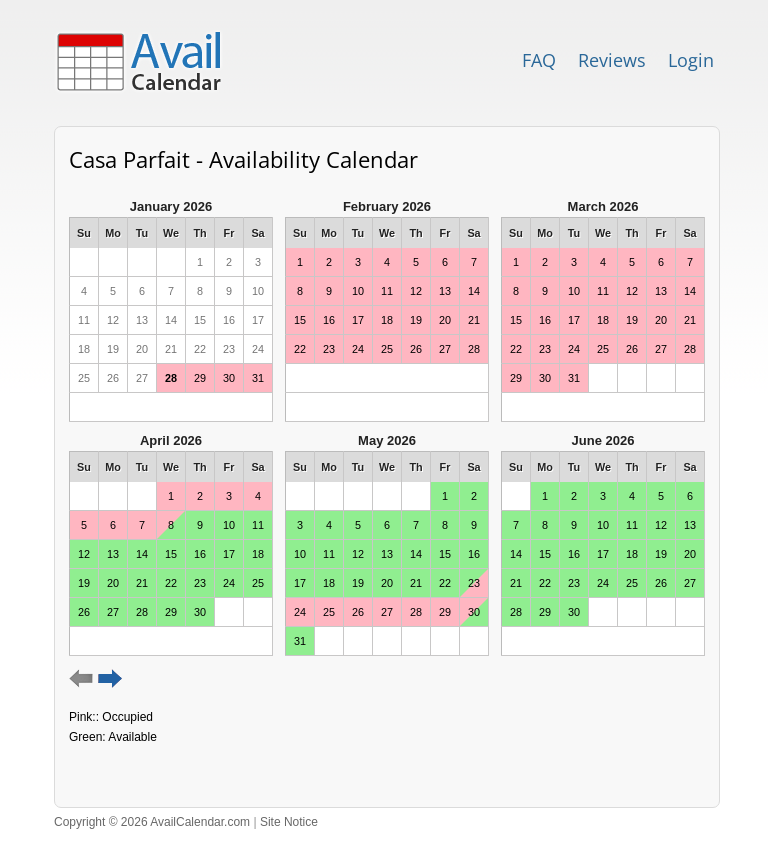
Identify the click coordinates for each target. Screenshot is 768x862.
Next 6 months (110, 679)
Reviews (612, 60)
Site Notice (289, 822)
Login (691, 60)
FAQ (539, 60)
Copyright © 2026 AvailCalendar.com (152, 822)
